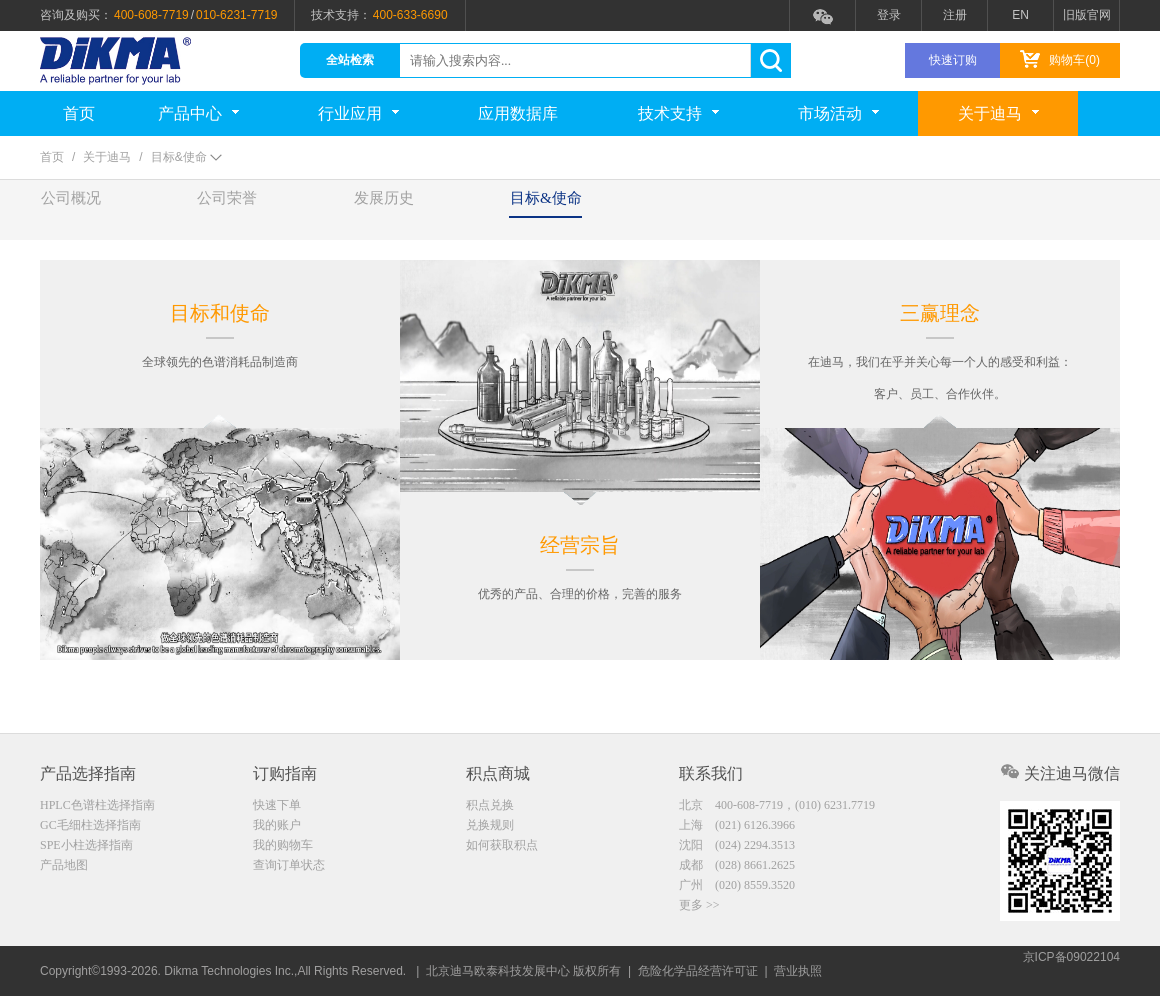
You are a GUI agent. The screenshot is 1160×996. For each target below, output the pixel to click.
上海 (737, 826)
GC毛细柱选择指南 (90, 826)
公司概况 (86, 210)
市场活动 (838, 113)
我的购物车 (283, 847)
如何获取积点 (502, 847)
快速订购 (953, 60)
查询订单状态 (289, 868)
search (770, 60)
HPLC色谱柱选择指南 (97, 805)
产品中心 (198, 113)
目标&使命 (654, 210)
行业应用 (358, 113)
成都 (737, 868)
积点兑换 (490, 805)
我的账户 (277, 826)
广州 (737, 889)
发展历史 (460, 210)
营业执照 (798, 971)
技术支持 (678, 113)
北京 (777, 805)
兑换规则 (490, 826)
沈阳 (737, 847)
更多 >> (699, 910)
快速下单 (277, 805)
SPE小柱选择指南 (86, 847)
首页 (79, 113)
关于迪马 (998, 113)
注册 (955, 15)
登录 (889, 15)
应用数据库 (518, 113)
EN (1020, 15)
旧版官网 (1087, 15)
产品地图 (64, 868)
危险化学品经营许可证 (698, 971)
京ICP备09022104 (1071, 971)
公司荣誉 (273, 210)
